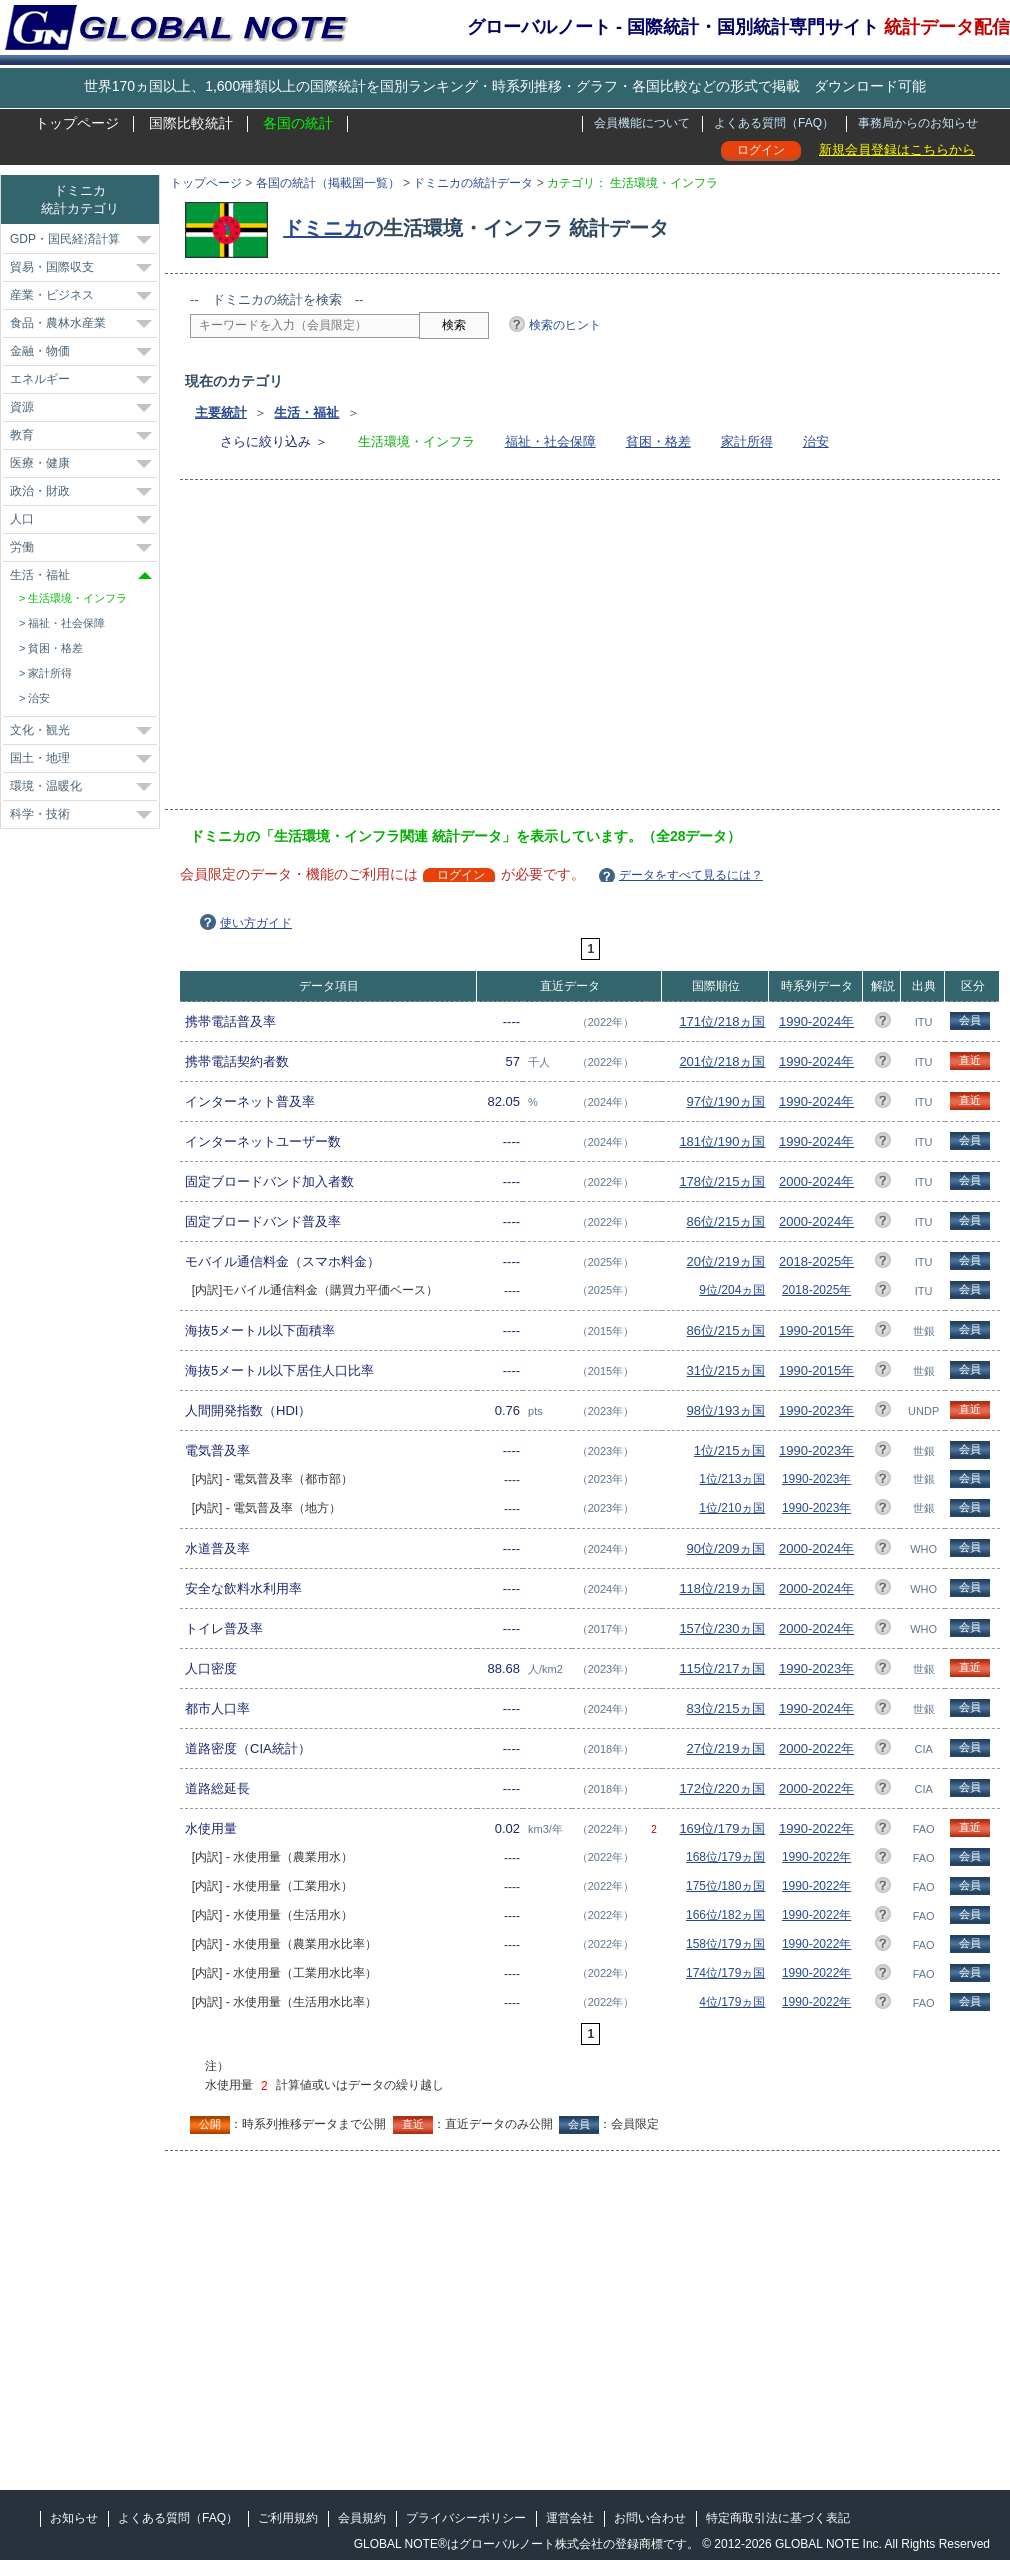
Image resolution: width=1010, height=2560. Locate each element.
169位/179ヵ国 (722, 1828)
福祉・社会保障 (550, 441)
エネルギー (40, 379)
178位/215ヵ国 (722, 1181)
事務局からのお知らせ (918, 123)
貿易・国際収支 (52, 267)
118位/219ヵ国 (722, 1588)
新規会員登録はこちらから (897, 149)
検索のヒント (565, 325)
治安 (816, 441)
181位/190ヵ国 (722, 1141)
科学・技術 (40, 814)
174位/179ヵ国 (725, 1973)
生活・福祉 (306, 412)
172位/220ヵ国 (722, 1788)
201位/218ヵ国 (722, 1061)
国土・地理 (40, 758)
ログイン (761, 150)
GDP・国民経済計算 (65, 239)
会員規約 (362, 2518)
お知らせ (74, 2518)
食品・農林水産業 (58, 323)
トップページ (77, 123)
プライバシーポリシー (466, 2518)
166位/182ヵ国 (725, 1915)
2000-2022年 (816, 1748)
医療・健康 (40, 463)
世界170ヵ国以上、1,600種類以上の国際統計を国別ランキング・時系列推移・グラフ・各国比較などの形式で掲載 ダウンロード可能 (505, 86)
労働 (22, 547)
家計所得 (747, 441)
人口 (22, 519)
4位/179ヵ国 (732, 2002)
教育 (22, 435)
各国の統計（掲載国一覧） (328, 183)
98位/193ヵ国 (726, 1410)
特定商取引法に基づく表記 (778, 2518)
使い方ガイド (256, 923)
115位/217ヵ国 (722, 1668)
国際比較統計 (191, 123)
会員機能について (642, 123)
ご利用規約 (288, 2518)
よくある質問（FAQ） (774, 123)
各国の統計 (298, 123)
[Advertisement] (479, 651)
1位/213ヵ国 (732, 1479)
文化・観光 (40, 730)
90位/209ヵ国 (726, 1548)
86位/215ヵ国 (726, 1221)
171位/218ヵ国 (722, 1021)
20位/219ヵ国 (726, 1261)
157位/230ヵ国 (722, 1628)
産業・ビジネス (52, 295)
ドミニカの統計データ (473, 183)
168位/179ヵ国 (725, 1857)
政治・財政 (40, 491)
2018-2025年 (816, 1261)
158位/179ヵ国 (725, 1944)
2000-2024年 (816, 1181)
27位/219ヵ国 (726, 1748)
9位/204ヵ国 (732, 1290)
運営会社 (570, 2518)
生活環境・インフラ (77, 598)
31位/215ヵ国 (726, 1370)
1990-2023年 (816, 1410)
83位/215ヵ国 (726, 1708)
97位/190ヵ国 (726, 1101)
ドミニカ (323, 228)
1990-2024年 (816, 1021)
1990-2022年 (816, 1828)
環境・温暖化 (46, 786)
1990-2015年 (816, 1330)
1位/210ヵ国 (732, 1508)
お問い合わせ (650, 2518)
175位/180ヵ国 (725, 1886)
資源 (22, 407)
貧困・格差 (658, 441)
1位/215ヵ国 (730, 1450)
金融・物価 (40, 351)
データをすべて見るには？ (691, 875)
